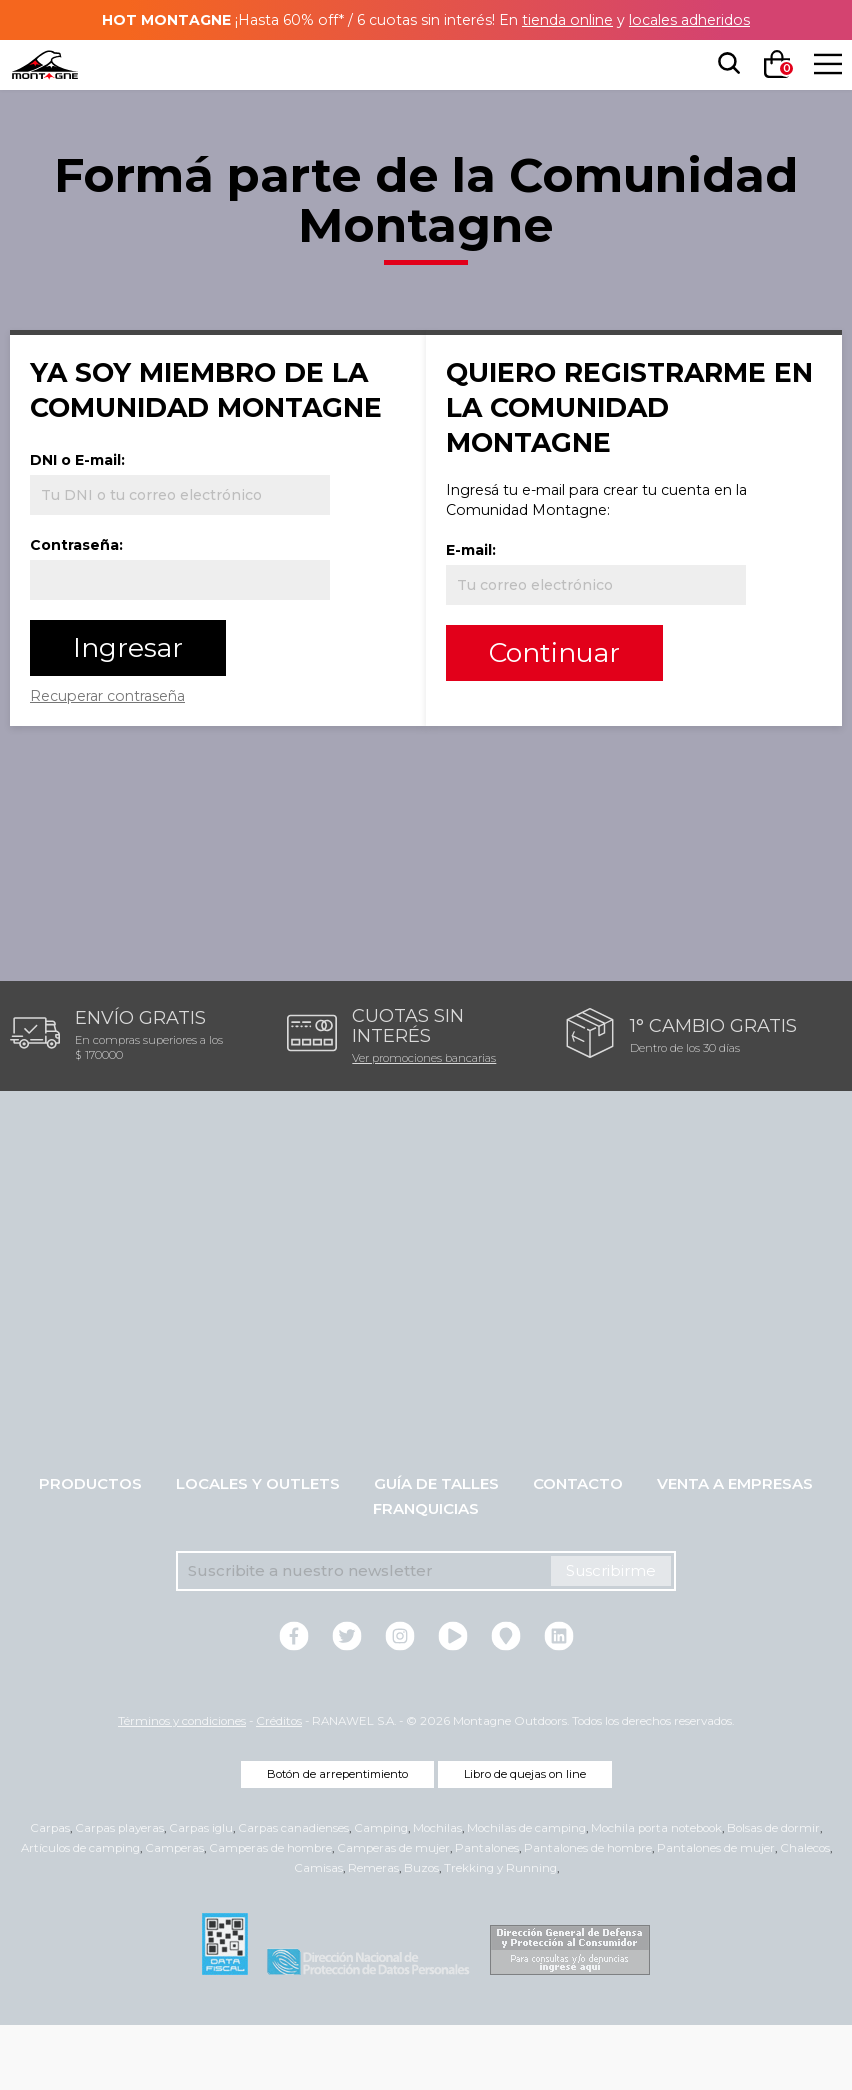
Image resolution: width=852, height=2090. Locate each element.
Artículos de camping (80, 1913)
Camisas (318, 1933)
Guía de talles (436, 1548)
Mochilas (437, 1893)
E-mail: (494, 549)
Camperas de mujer (393, 1913)
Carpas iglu (201, 1893)
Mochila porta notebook (656, 1893)
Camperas (174, 1913)
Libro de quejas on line (525, 1839)
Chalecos (805, 1913)
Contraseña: (100, 614)
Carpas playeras (119, 1893)
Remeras (373, 1933)
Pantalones (487, 1913)
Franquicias (426, 1573)
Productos (90, 1548)
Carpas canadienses (293, 1893)
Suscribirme (611, 1635)
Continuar (575, 652)
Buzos (421, 1933)
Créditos (279, 1786)
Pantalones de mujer (716, 1913)
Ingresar (149, 717)
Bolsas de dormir (773, 1893)
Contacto (578, 1548)
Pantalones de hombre (588, 1913)
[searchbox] (725, 64)
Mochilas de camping (526, 1893)
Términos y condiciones (182, 1786)
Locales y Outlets (258, 1548)
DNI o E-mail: (102, 529)
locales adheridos (704, 19)
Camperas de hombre (270, 1913)
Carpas (50, 1893)
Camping (381, 1893)
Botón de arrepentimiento (337, 1839)
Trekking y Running (500, 1933)
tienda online (572, 19)
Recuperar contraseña (136, 765)
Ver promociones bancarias (424, 1123)
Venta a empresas (735, 1548)
